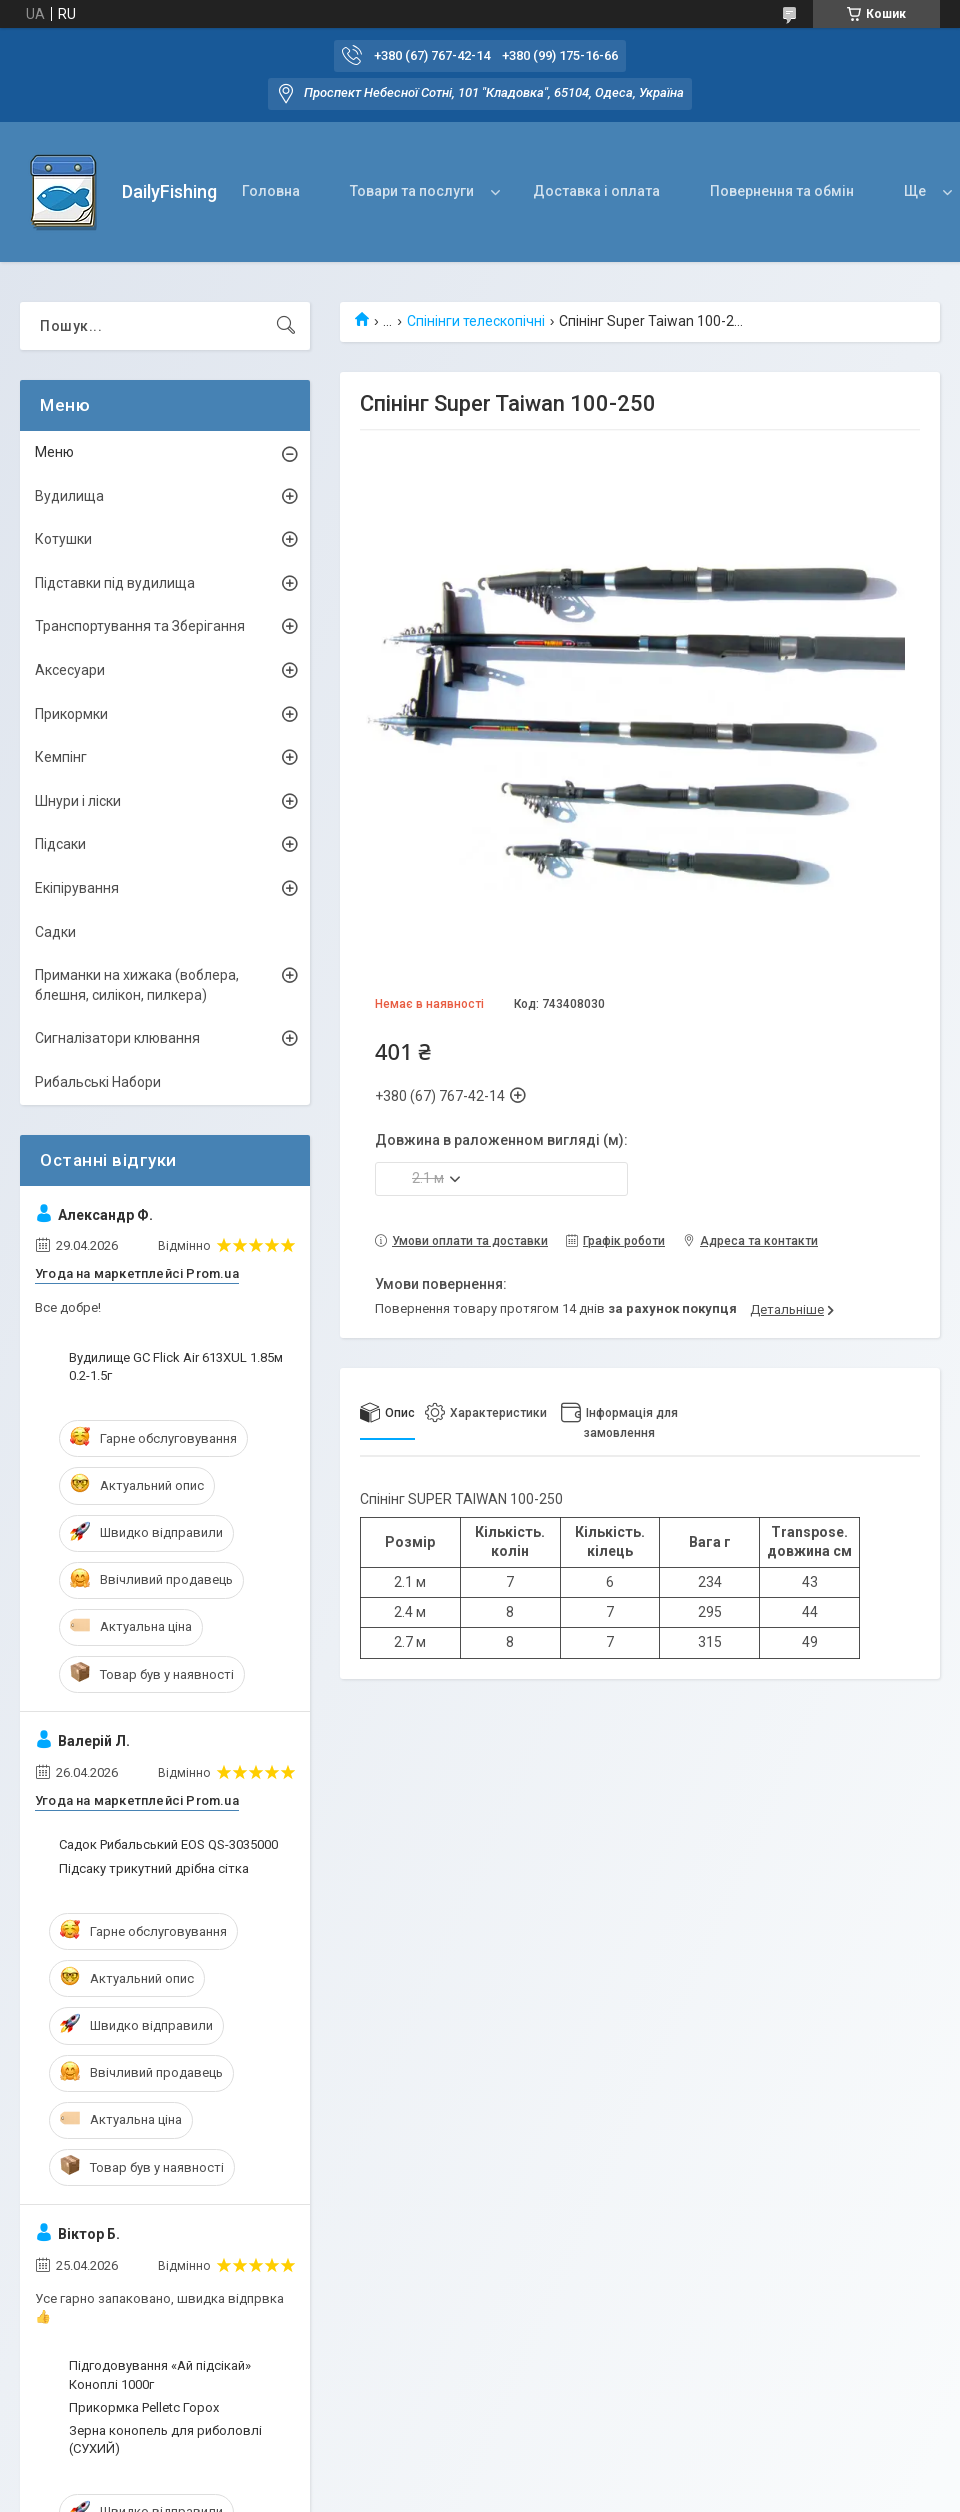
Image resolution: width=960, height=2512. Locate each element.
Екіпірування (77, 888)
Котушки (63, 539)
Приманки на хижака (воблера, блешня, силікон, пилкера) (137, 985)
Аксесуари (70, 670)
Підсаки (60, 844)
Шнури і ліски (78, 801)
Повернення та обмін (782, 191)
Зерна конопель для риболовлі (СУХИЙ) (165, 2439)
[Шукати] (286, 326)
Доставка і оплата (596, 191)
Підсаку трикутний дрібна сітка (154, 1868)
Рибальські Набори (98, 1082)
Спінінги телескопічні (476, 321)
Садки (55, 932)
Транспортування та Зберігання (140, 626)
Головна (271, 191)
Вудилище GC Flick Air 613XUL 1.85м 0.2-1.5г (176, 1366)
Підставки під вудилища (115, 583)
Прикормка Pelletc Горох (144, 2407)
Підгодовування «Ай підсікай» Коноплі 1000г (160, 2374)
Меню (54, 452)
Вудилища (69, 496)
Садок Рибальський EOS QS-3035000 (168, 1844)
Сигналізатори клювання (117, 1038)
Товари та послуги (412, 191)
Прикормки (71, 714)
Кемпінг (61, 757)
